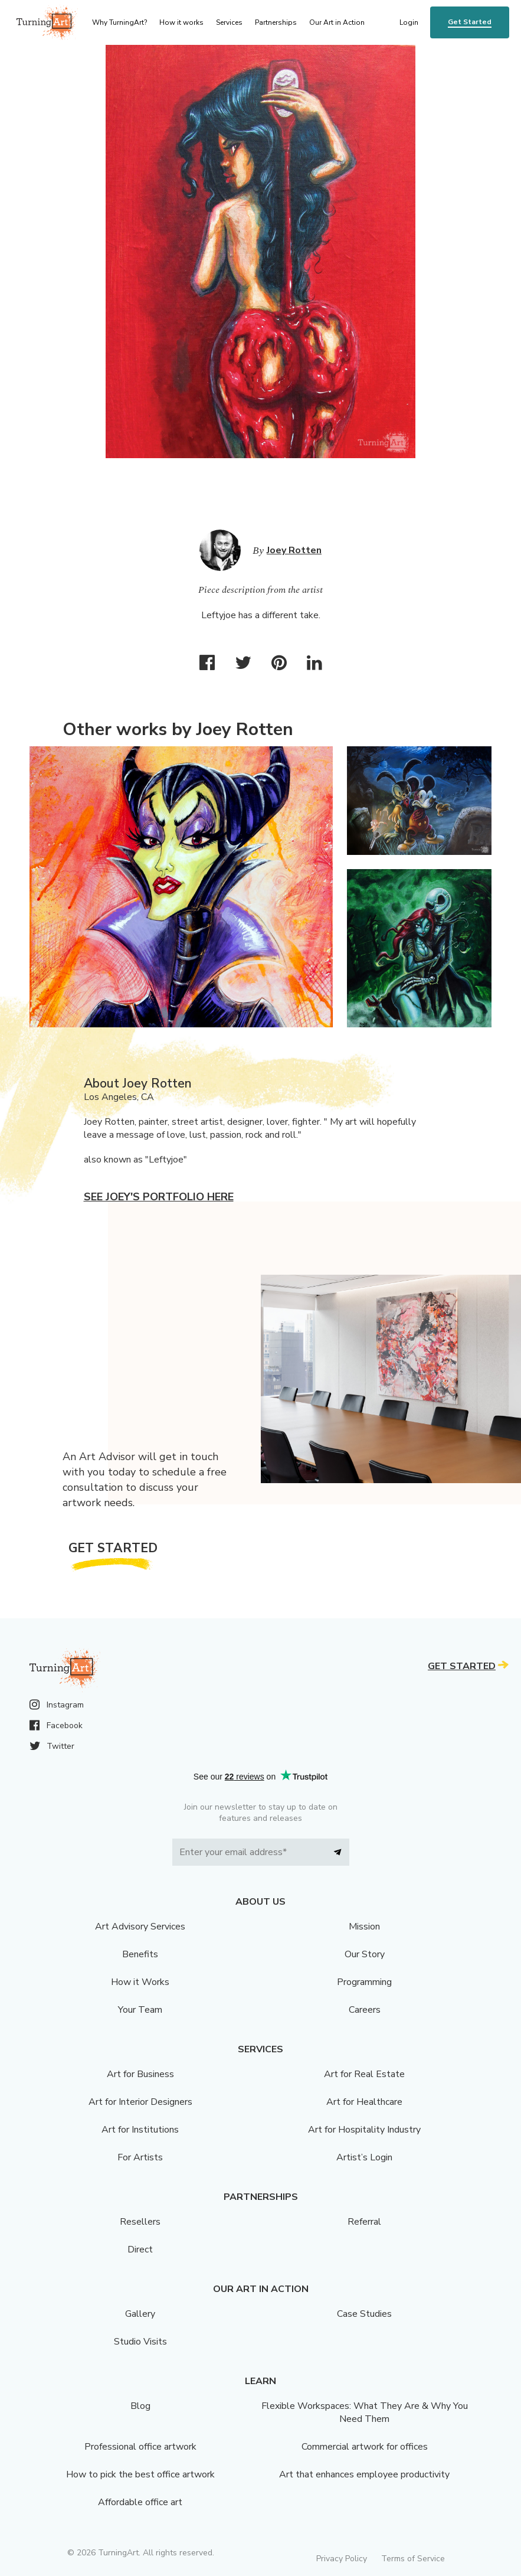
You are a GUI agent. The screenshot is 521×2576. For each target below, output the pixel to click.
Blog (140, 2405)
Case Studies (364, 2313)
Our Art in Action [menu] (337, 22)
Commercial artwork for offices (365, 2446)
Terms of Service (413, 2558)
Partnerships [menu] (276, 22)
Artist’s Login (364, 2157)
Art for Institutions (140, 2129)
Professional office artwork (140, 2446)
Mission (364, 1926)
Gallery (140, 2313)
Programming (364, 1982)
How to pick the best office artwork (140, 2474)
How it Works (140, 1982)
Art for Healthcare (364, 2101)
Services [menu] (229, 22)
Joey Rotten (294, 550)
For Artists (140, 2157)
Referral (364, 2221)
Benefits (140, 1954)
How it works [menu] (181, 22)
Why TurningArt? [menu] (119, 22)
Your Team (140, 2009)
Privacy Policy (341, 2558)
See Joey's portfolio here (159, 1197)
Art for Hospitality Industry (364, 2129)
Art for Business (140, 2074)
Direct (140, 2249)
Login (408, 22)
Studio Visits (140, 2341)
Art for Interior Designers (140, 2101)
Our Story (365, 1954)
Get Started (469, 22)
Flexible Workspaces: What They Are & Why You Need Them (364, 2412)
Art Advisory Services (140, 1926)
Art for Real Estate (364, 2074)
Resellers (140, 2221)
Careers (365, 2009)
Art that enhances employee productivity (364, 2474)
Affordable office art (140, 2502)
